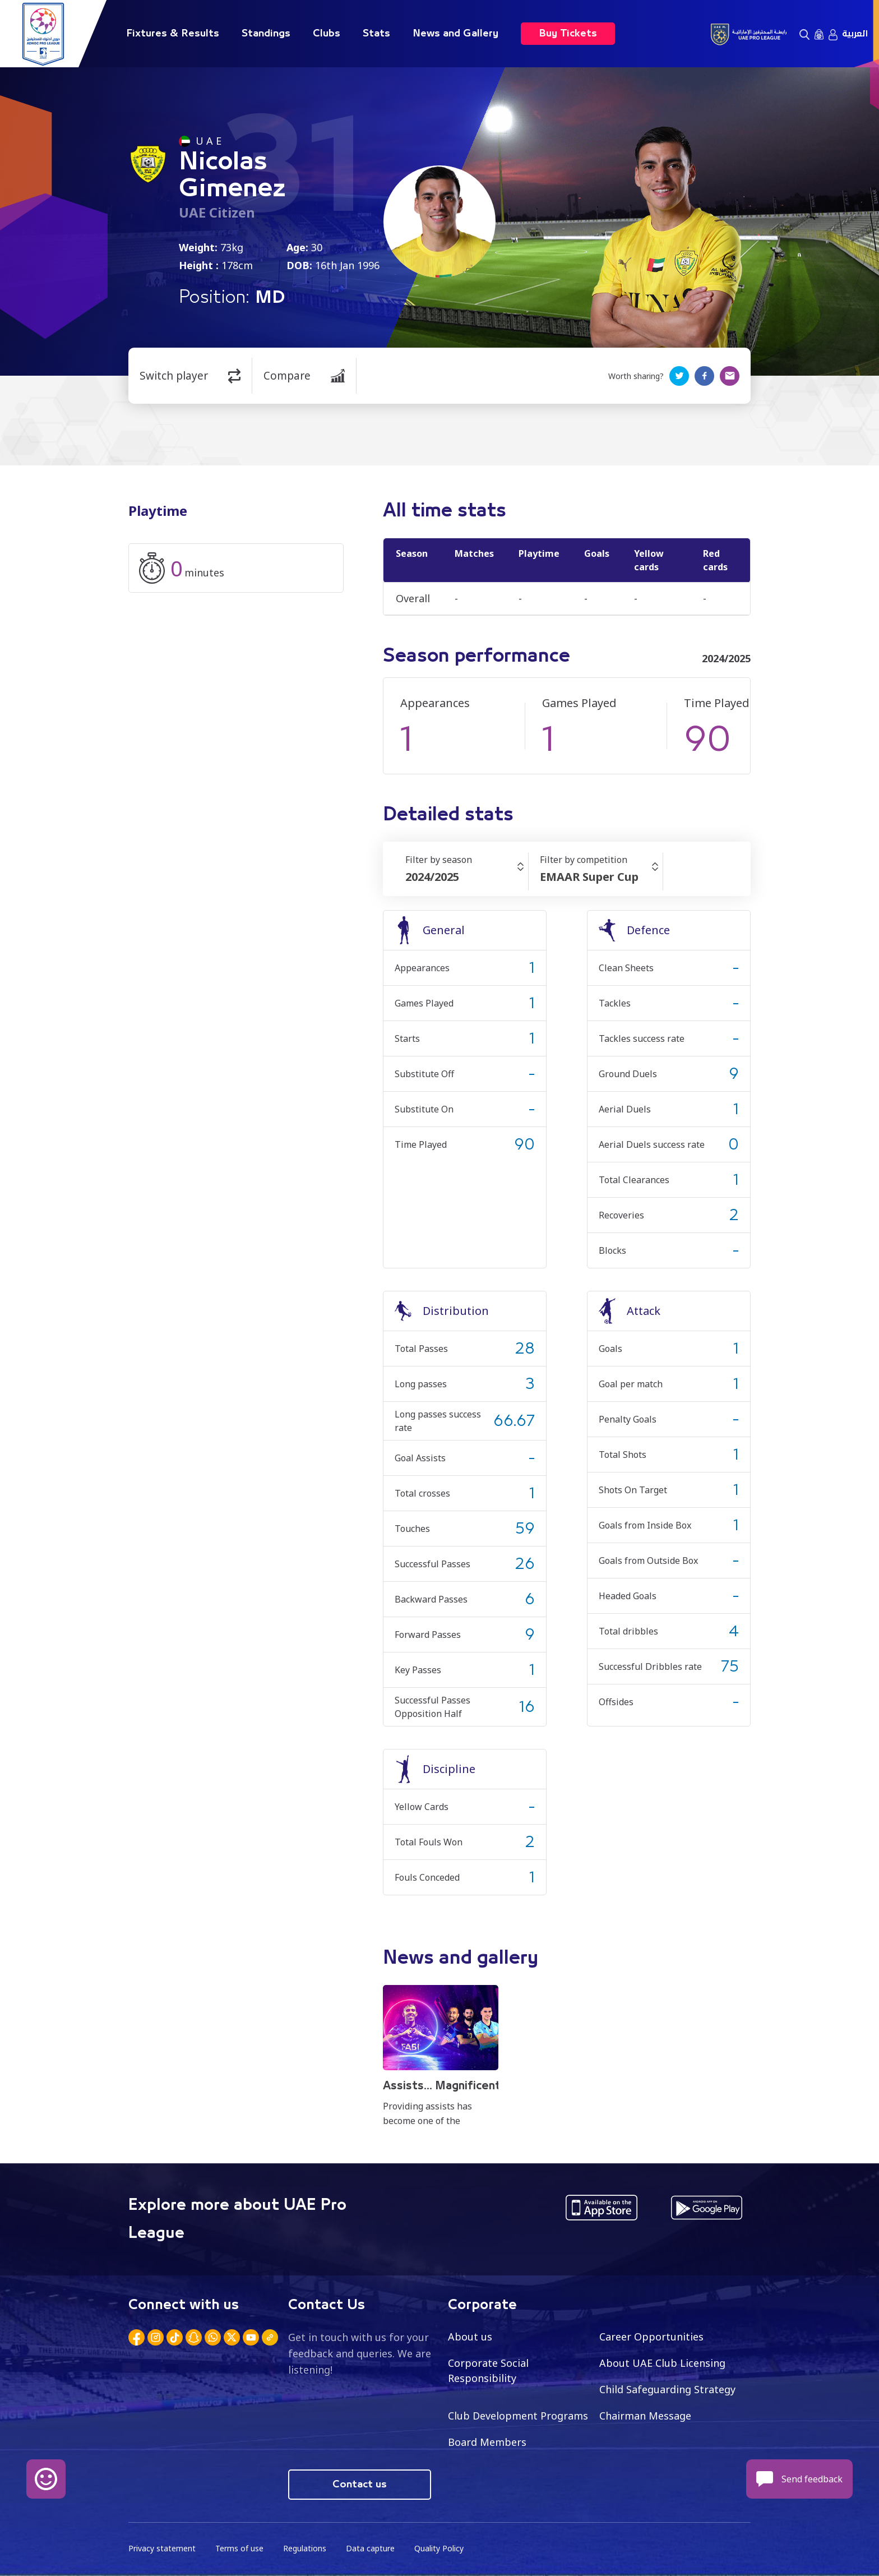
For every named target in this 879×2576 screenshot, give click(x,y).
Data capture (370, 2548)
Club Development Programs (518, 2415)
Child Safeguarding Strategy (667, 2389)
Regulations (304, 2548)
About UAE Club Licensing (662, 2363)
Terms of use (239, 2548)
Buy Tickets (568, 33)
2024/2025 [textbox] (432, 876)
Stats (376, 33)
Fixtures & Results (172, 33)
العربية (855, 34)
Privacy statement (162, 2548)
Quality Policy (439, 2548)
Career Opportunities (651, 2336)
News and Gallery (455, 33)
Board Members (487, 2442)
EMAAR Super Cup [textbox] (589, 876)
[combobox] (466, 877)
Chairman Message (645, 2415)
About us (470, 2336)
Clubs (326, 33)
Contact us (359, 2484)
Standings (266, 33)
